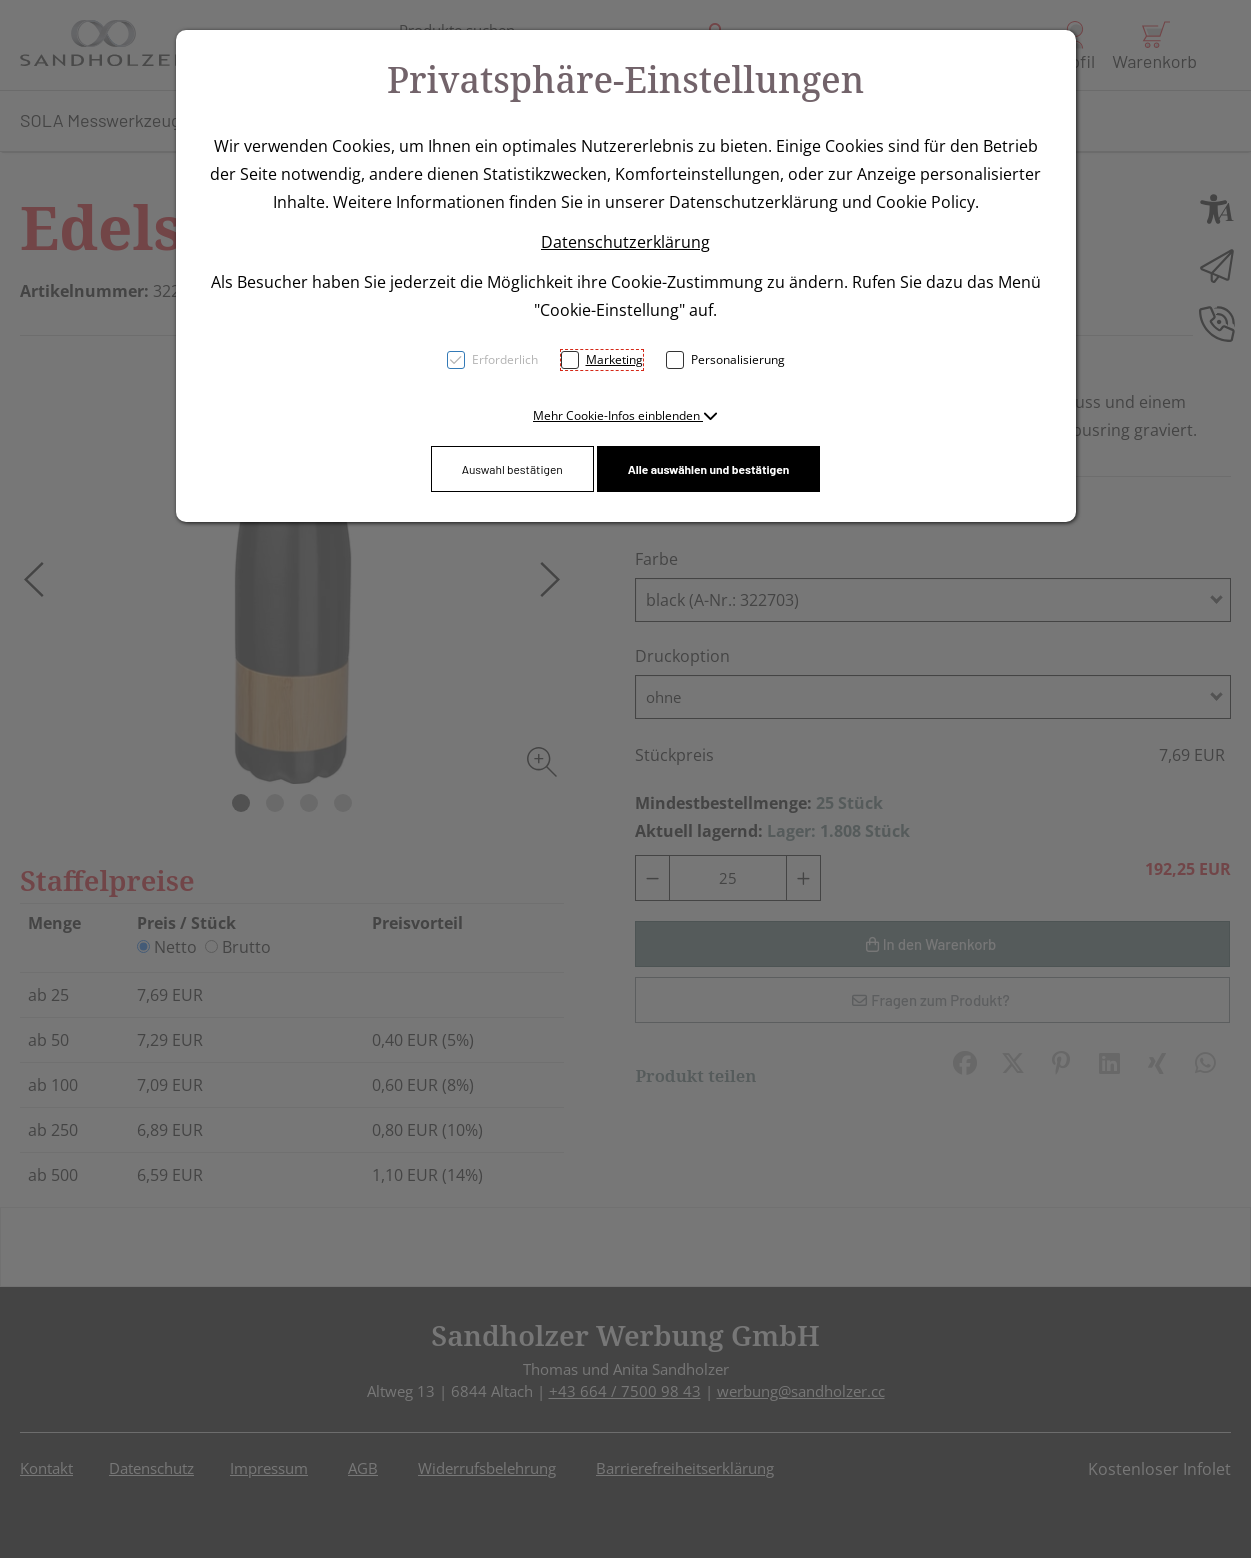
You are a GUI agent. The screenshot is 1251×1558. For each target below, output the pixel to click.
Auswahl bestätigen (512, 469)
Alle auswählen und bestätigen (709, 469)
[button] (625, 415)
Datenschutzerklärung (625, 242)
